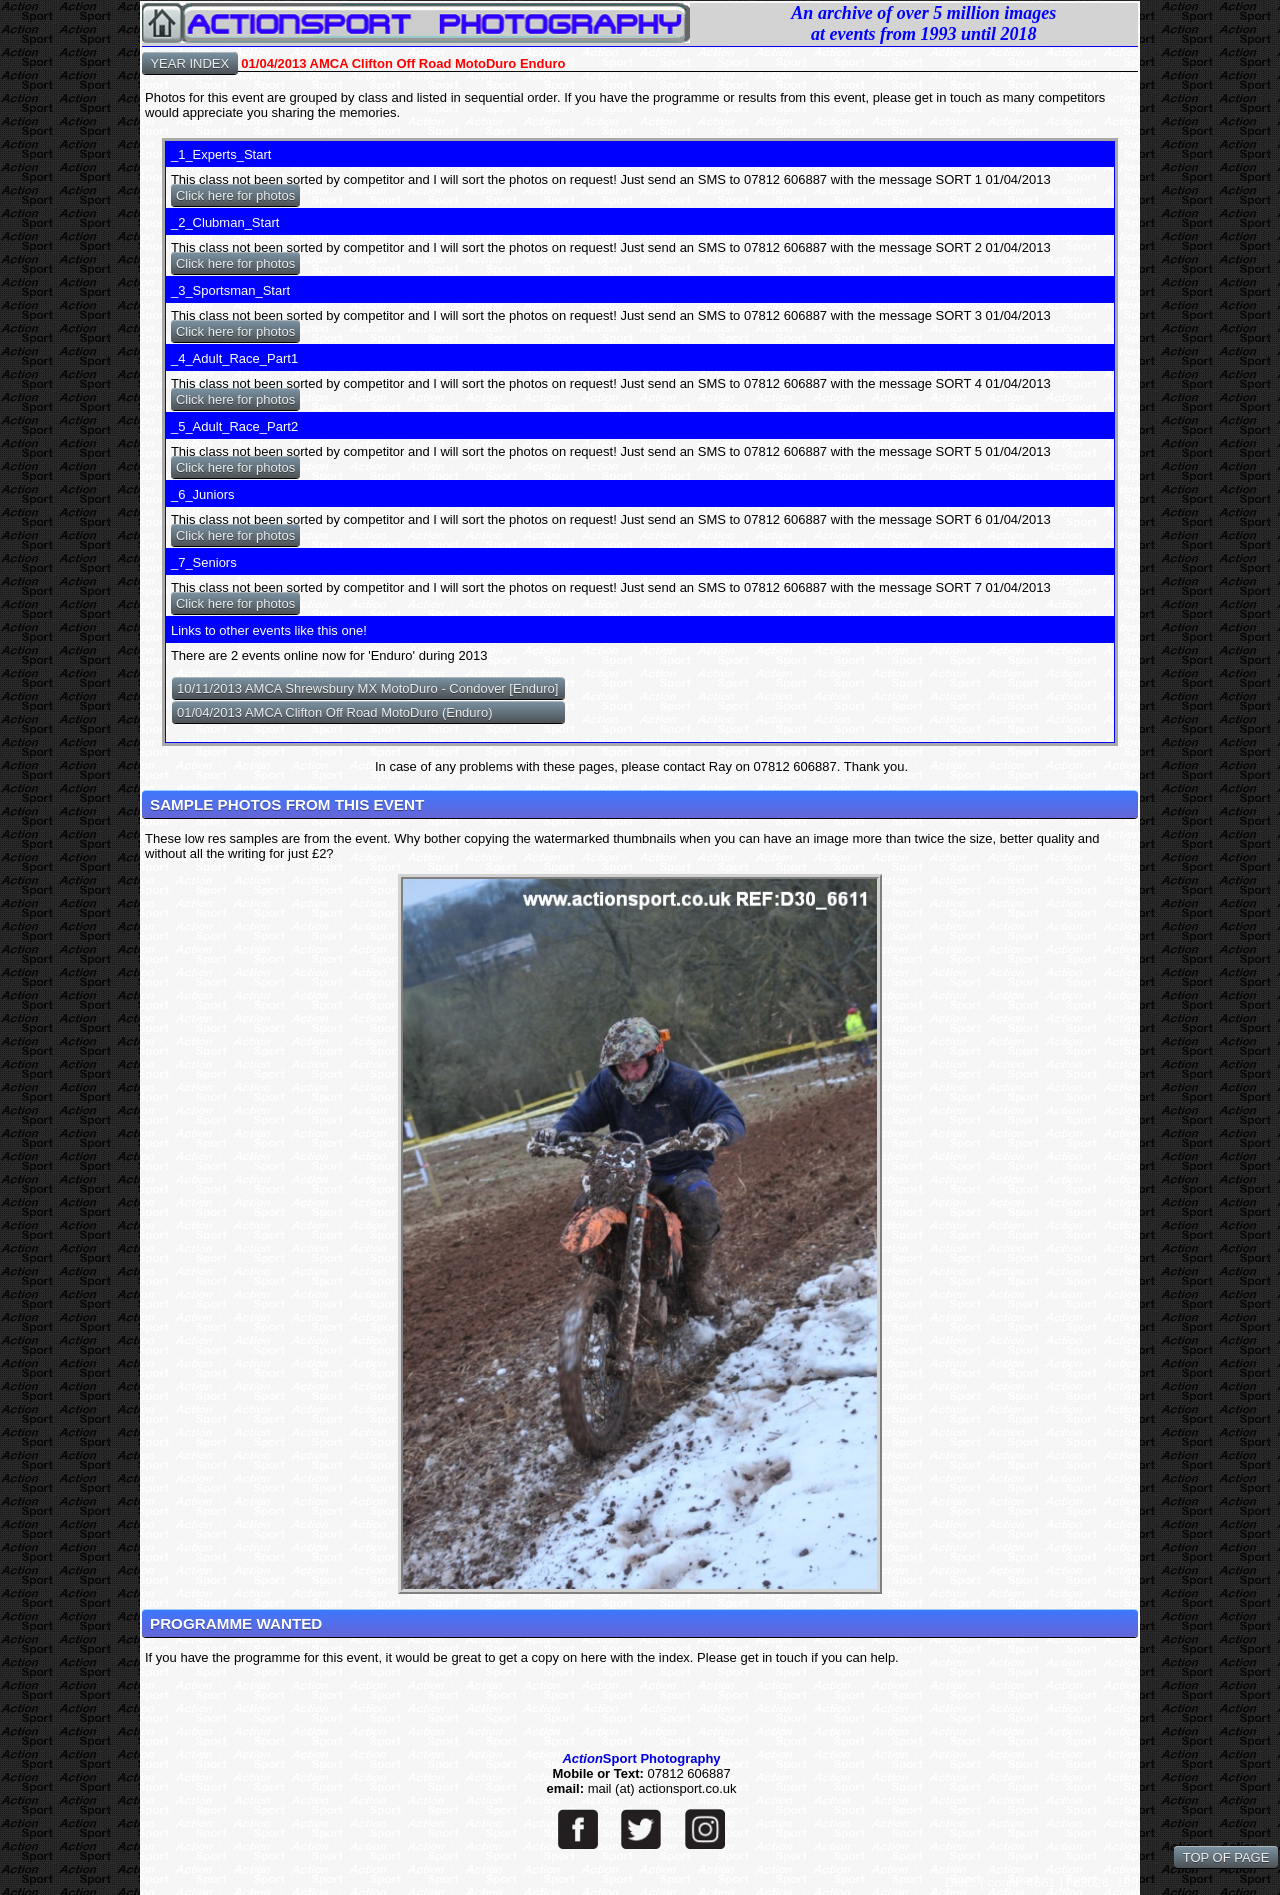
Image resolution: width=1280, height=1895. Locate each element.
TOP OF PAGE (1226, 1857)
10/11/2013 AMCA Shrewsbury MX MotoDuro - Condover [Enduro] (368, 688)
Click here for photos (235, 195)
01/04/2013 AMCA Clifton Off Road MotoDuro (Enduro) (335, 712)
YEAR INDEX (190, 63)
